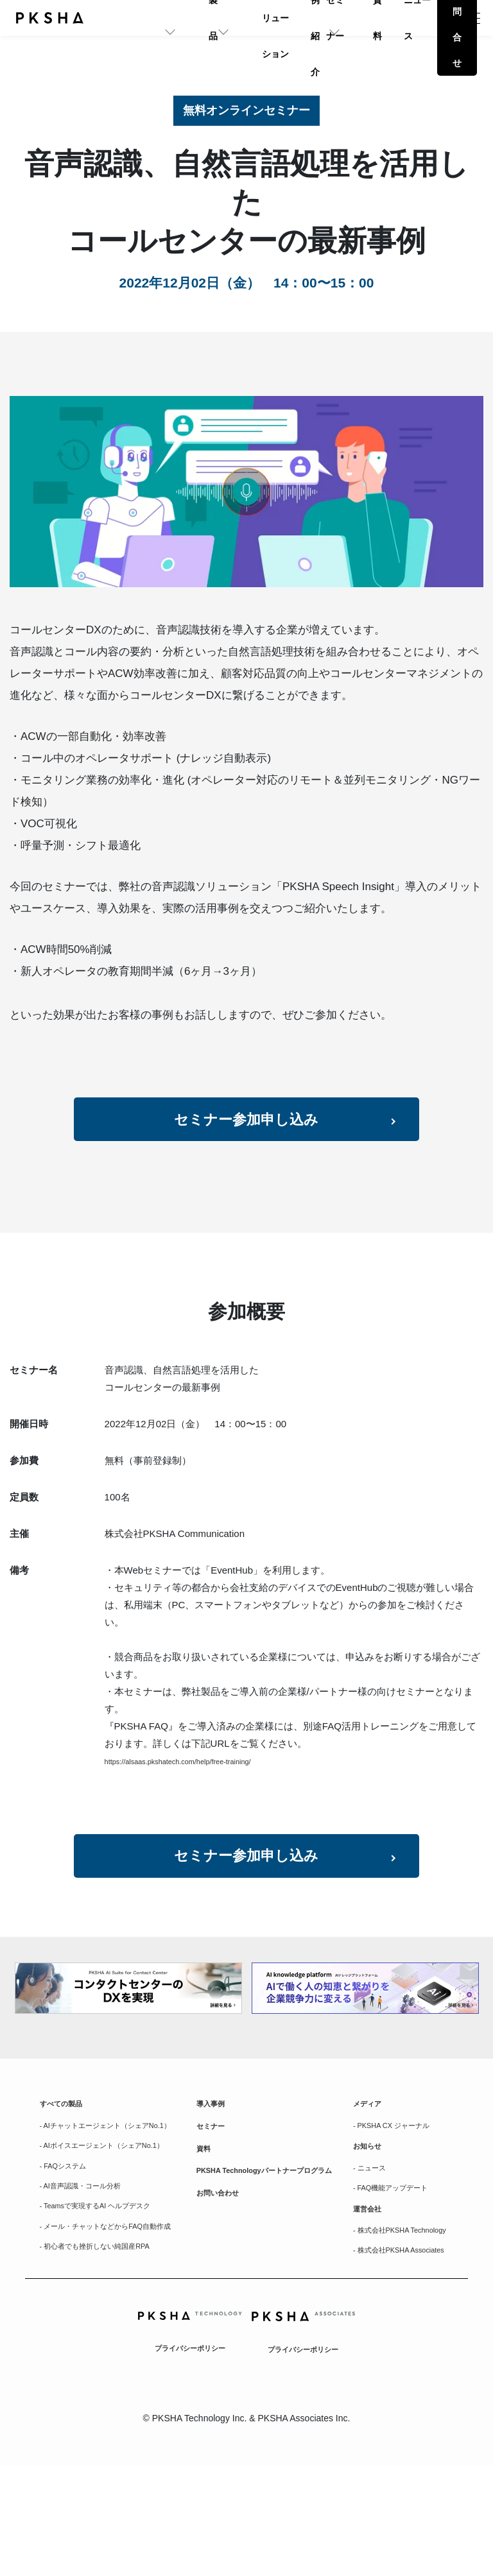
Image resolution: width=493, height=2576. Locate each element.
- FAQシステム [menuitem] (69, 2247)
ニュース (396, 18)
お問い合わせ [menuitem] (223, 2269)
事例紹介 (239, 18)
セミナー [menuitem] (214, 2175)
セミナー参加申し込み (246, 1133)
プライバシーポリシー (190, 2458)
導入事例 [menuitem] (214, 2150)
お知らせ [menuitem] (371, 2212)
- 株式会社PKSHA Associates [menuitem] (388, 2352)
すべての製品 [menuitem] (67, 2150)
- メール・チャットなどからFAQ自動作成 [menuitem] (110, 2323)
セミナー (291, 18)
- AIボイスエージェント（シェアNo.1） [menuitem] (105, 2217)
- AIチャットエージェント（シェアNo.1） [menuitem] (109, 2181)
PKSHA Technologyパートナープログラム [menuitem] (269, 2235)
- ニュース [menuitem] (374, 2236)
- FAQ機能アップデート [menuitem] (401, 2259)
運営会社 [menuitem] (371, 2284)
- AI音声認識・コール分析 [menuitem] (91, 2270)
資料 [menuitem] (205, 2201)
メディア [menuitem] (371, 2150)
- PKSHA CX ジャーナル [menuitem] (397, 2181)
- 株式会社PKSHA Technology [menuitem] (388, 2315)
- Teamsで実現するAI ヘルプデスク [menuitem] (111, 2293)
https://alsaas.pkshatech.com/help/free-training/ (199, 1783)
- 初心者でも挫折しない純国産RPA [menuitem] (110, 2353)
